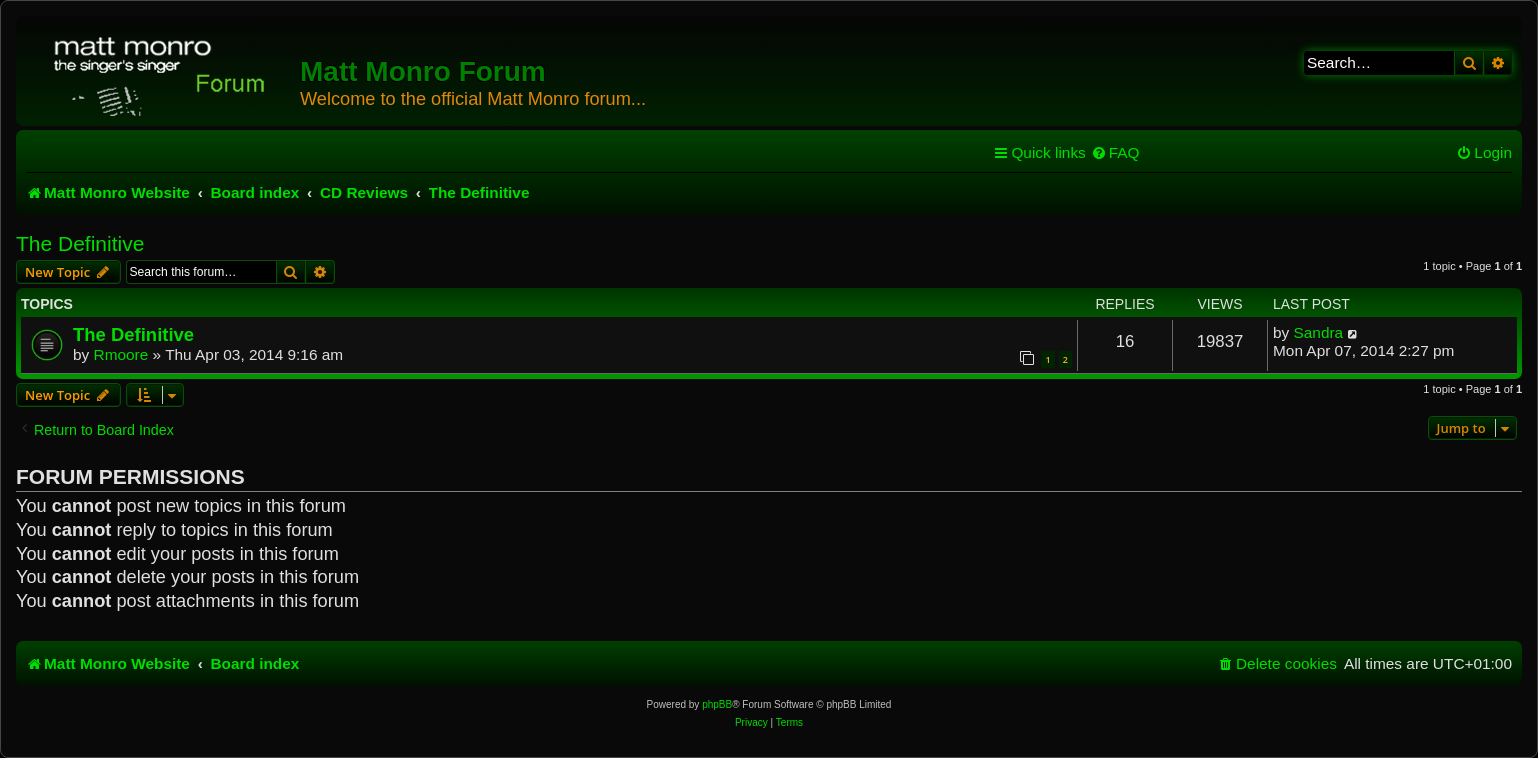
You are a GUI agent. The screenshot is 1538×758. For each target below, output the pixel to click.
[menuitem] (1115, 153)
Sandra (1319, 332)
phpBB (717, 704)
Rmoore (121, 354)
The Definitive (80, 243)
